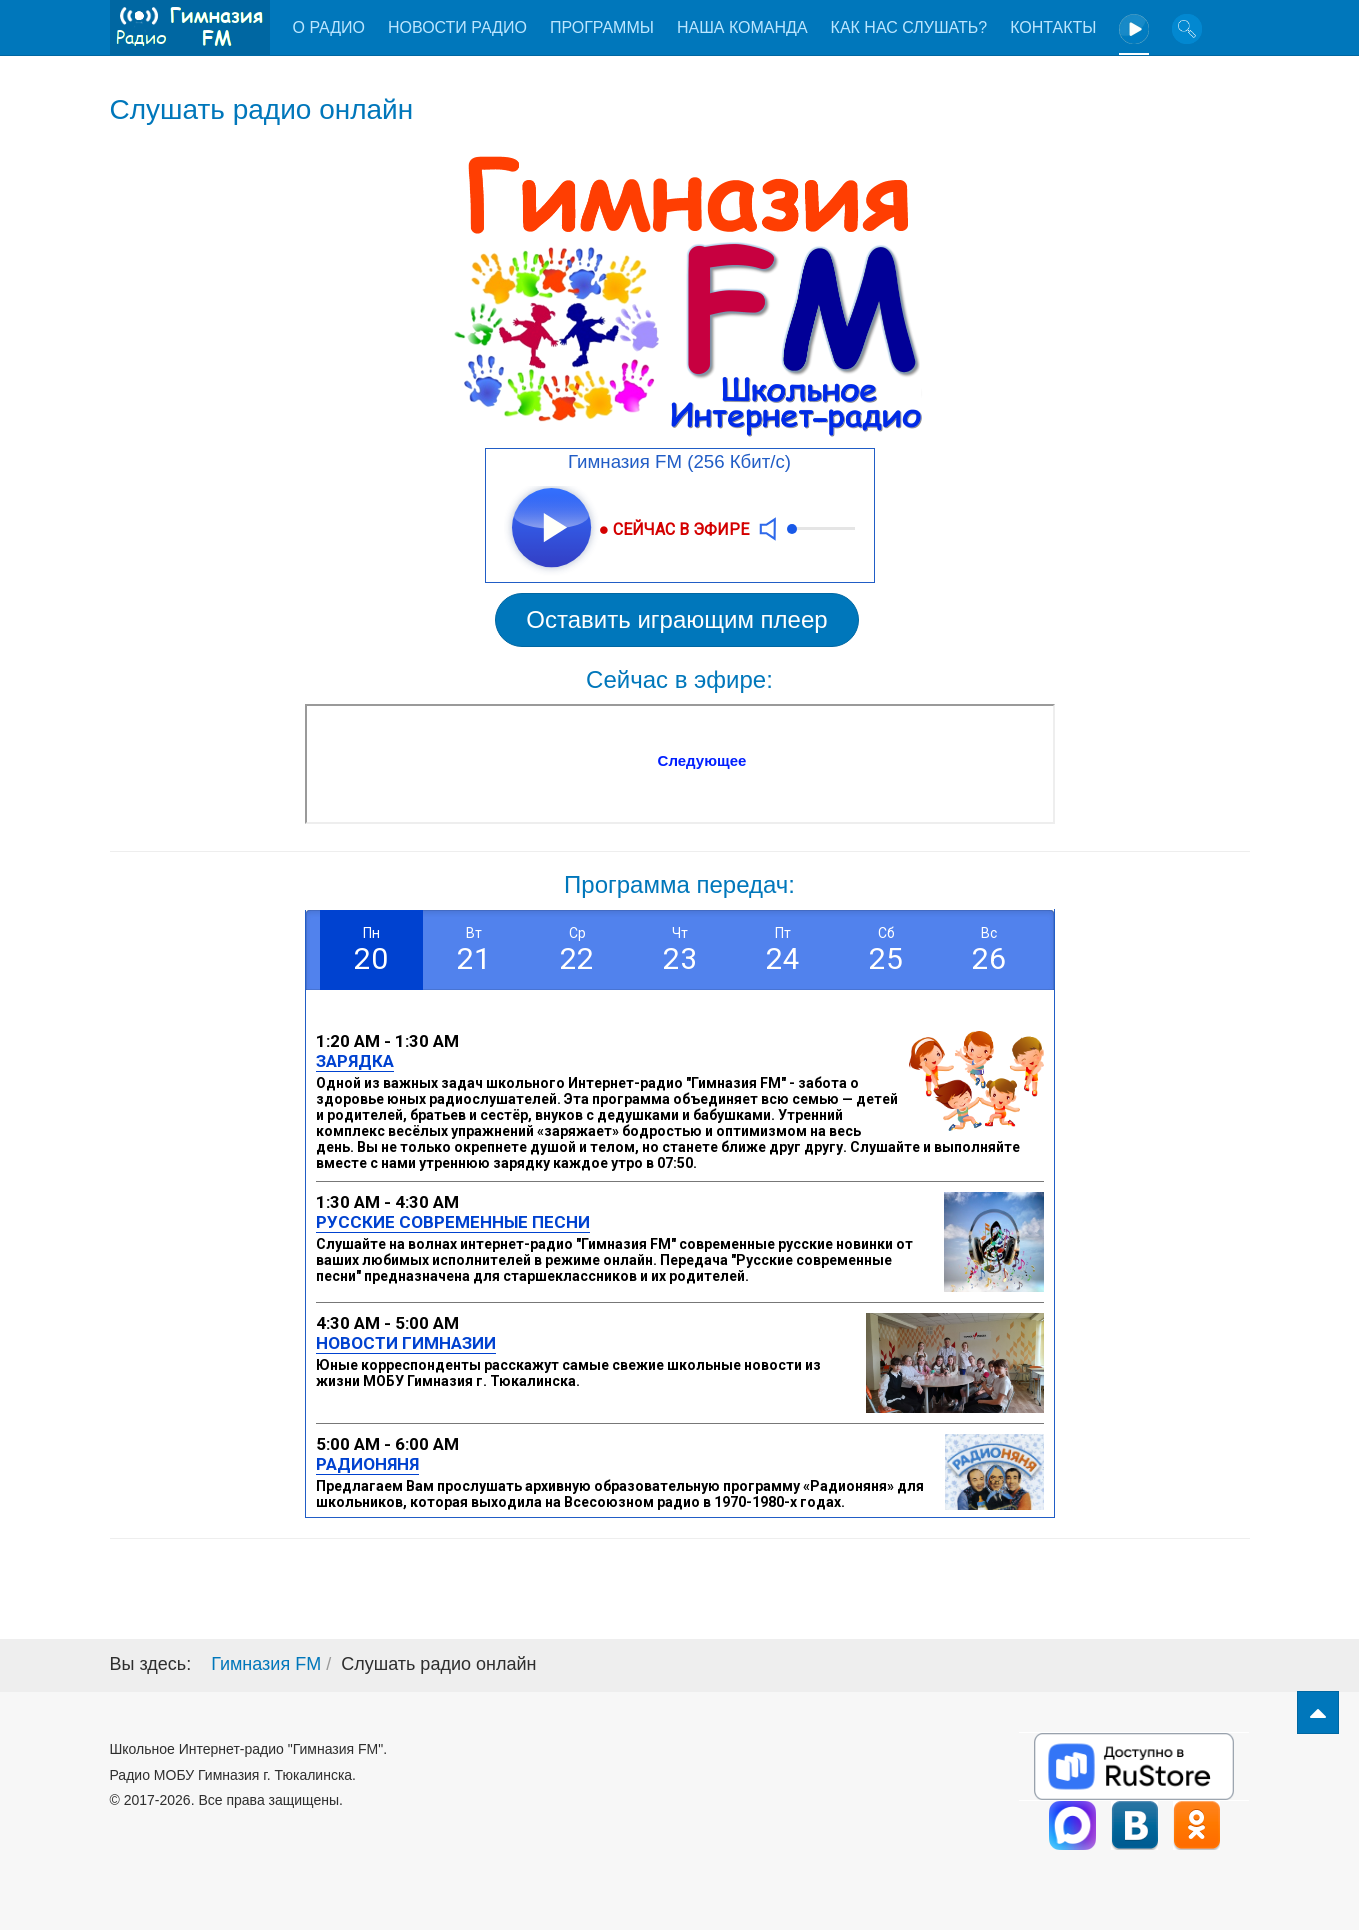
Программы (602, 27)
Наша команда (742, 27)
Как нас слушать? (909, 27)
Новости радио (457, 27)
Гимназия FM (266, 1664)
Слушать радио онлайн (262, 109)
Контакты (1053, 27)
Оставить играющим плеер (676, 619)
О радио (329, 27)
